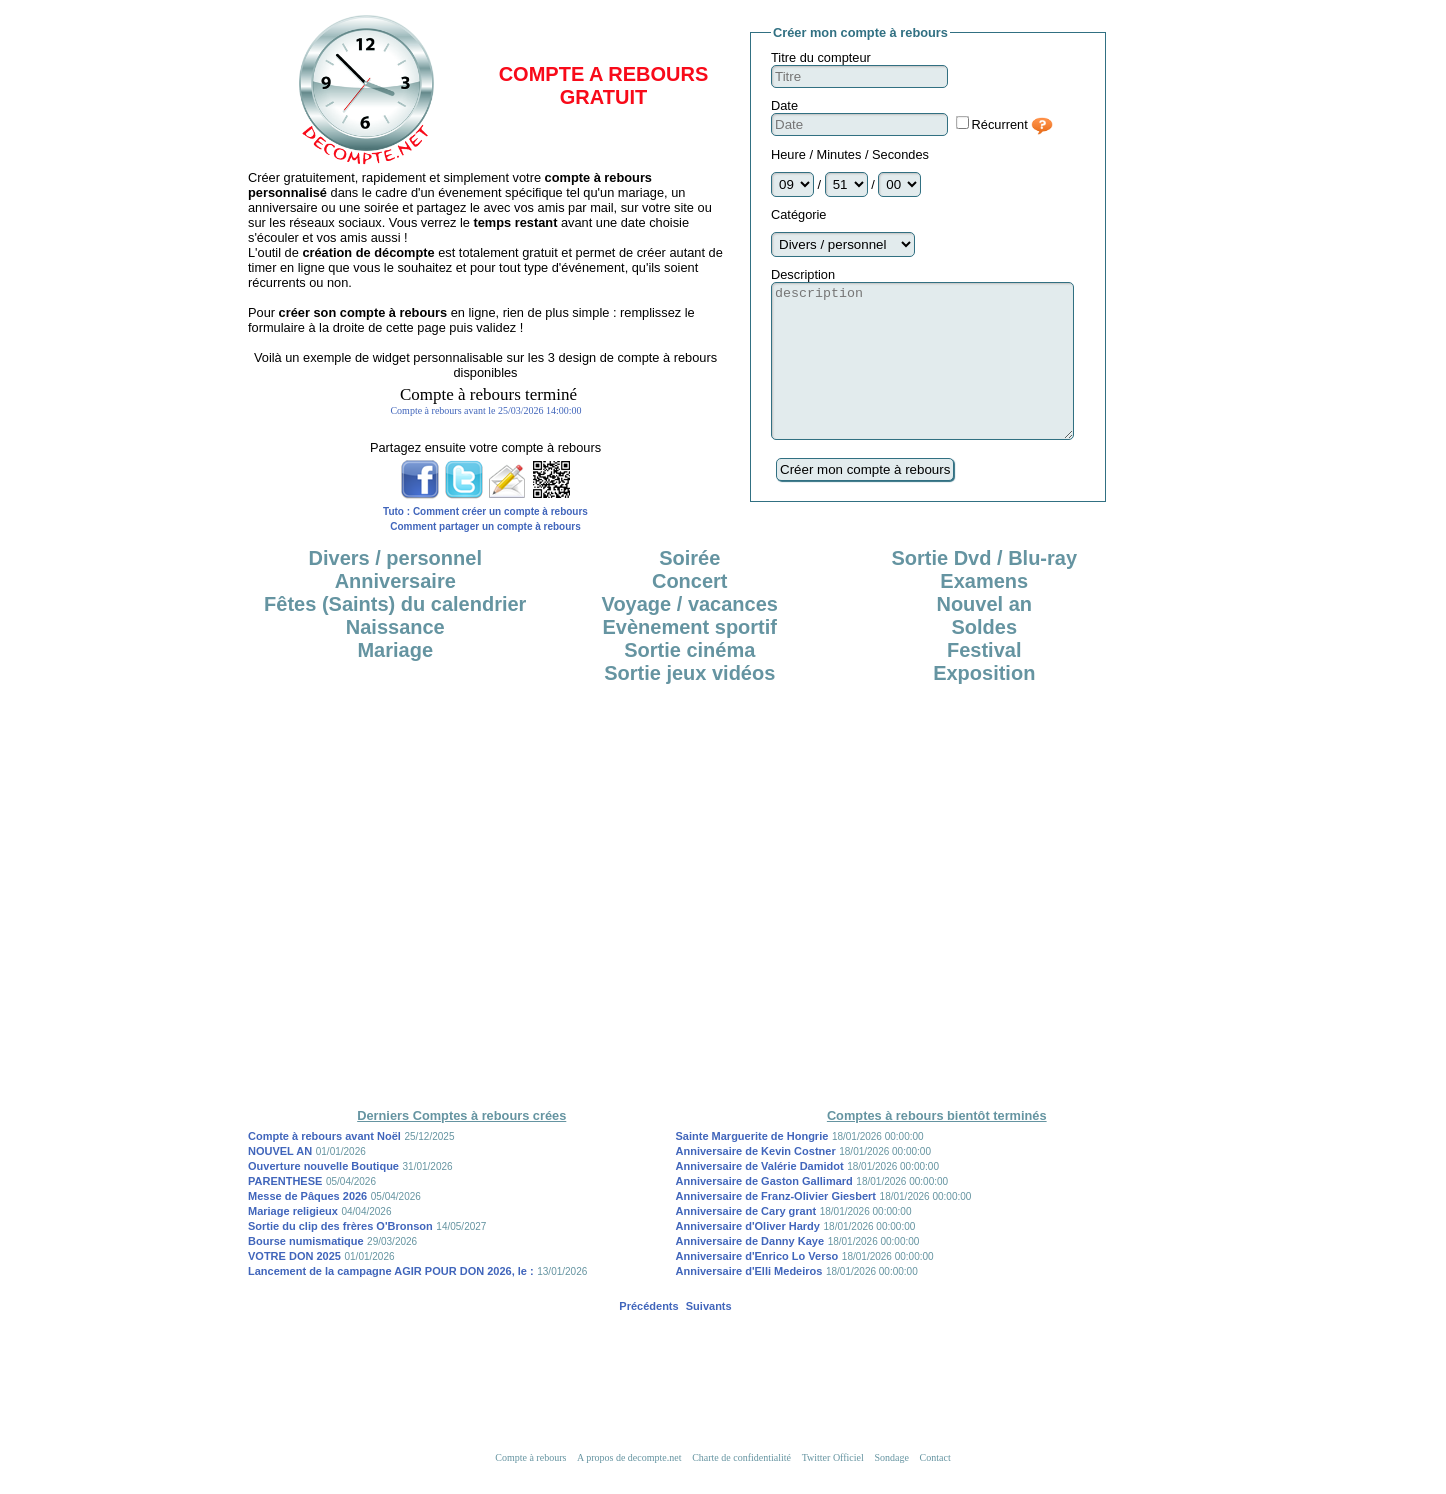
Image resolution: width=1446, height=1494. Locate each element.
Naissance (395, 657)
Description (803, 274)
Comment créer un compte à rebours (500, 511)
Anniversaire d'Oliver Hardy (748, 1256)
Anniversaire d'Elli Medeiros (749, 1301)
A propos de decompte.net (629, 1487)
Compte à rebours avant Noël (324, 1166)
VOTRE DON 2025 (294, 1286)
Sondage (891, 1487)
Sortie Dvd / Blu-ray (984, 588)
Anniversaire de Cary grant (746, 1241)
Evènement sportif (690, 657)
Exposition (984, 703)
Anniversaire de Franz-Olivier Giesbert (776, 1226)
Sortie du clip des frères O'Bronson (340, 1256)
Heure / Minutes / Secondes (850, 154)
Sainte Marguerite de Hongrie (752, 1166)
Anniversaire (395, 611)
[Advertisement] (723, 775)
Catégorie (799, 214)
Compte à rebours (530, 1487)
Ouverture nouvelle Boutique (323, 1196)
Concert (690, 611)
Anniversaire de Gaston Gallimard (764, 1211)
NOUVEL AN (280, 1181)
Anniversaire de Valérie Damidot (760, 1196)
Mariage (395, 680)
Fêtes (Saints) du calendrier (395, 634)
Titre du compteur (821, 57)
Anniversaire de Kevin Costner (756, 1181)
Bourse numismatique (306, 1271)
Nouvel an (984, 634)
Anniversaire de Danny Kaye (750, 1271)
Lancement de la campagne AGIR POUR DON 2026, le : (391, 1301)
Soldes (984, 657)
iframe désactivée (486, 410)
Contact (935, 1487)
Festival (984, 680)
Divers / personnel (395, 588)
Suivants (709, 1336)
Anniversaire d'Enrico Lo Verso (757, 1286)
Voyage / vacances (690, 634)
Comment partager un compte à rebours (485, 526)
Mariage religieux (293, 1241)
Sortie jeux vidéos (689, 703)
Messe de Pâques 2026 (307, 1226)
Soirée (689, 588)
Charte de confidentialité (741, 1487)
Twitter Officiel (833, 1487)
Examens (984, 611)
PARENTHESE (285, 1211)
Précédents (648, 1336)
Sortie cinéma (689, 680)
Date (784, 105)
